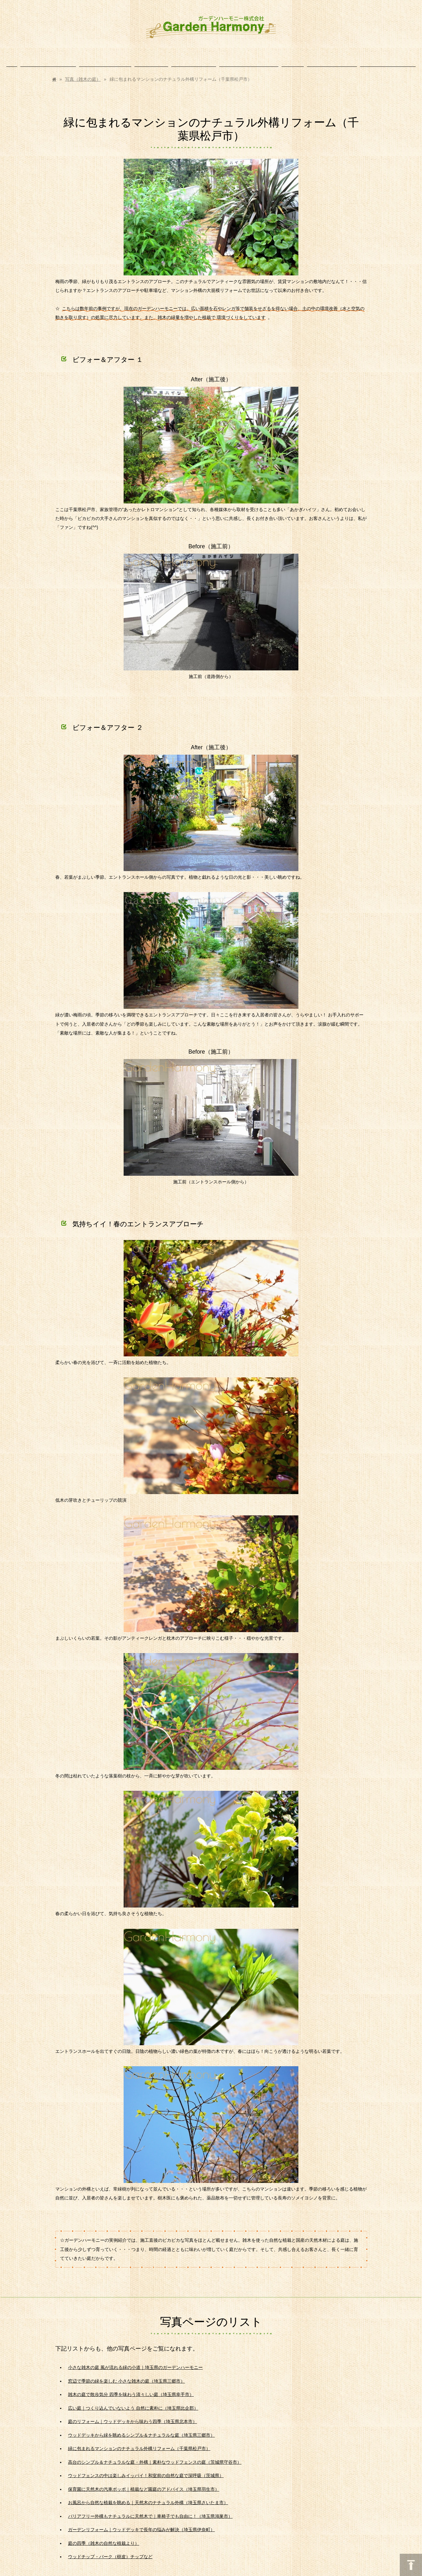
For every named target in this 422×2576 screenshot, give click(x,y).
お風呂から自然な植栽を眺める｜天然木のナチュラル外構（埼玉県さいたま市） (148, 2496)
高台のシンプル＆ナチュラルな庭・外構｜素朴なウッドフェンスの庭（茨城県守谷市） (155, 2456)
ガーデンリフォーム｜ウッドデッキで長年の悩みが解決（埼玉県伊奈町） (141, 2523)
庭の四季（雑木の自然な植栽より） (103, 2537)
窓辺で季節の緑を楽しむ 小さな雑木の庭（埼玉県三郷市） (126, 2374)
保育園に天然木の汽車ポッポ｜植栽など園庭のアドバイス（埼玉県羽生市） (143, 2483)
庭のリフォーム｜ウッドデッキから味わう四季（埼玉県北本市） (132, 2415)
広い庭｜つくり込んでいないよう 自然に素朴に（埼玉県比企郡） (133, 2401)
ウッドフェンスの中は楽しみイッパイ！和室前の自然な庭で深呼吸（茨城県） (146, 2469)
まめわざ (189, 2573)
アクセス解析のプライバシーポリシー (227, 2573)
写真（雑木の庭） (83, 73)
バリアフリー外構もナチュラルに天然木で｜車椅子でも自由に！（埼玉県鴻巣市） (150, 2510)
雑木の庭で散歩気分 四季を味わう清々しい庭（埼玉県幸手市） (131, 2388)
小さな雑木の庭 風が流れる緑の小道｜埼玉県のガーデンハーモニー (135, 2361)
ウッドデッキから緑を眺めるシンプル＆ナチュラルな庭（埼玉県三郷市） (141, 2429)
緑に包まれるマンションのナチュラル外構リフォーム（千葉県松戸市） (139, 2442)
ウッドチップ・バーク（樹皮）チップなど (110, 2550)
